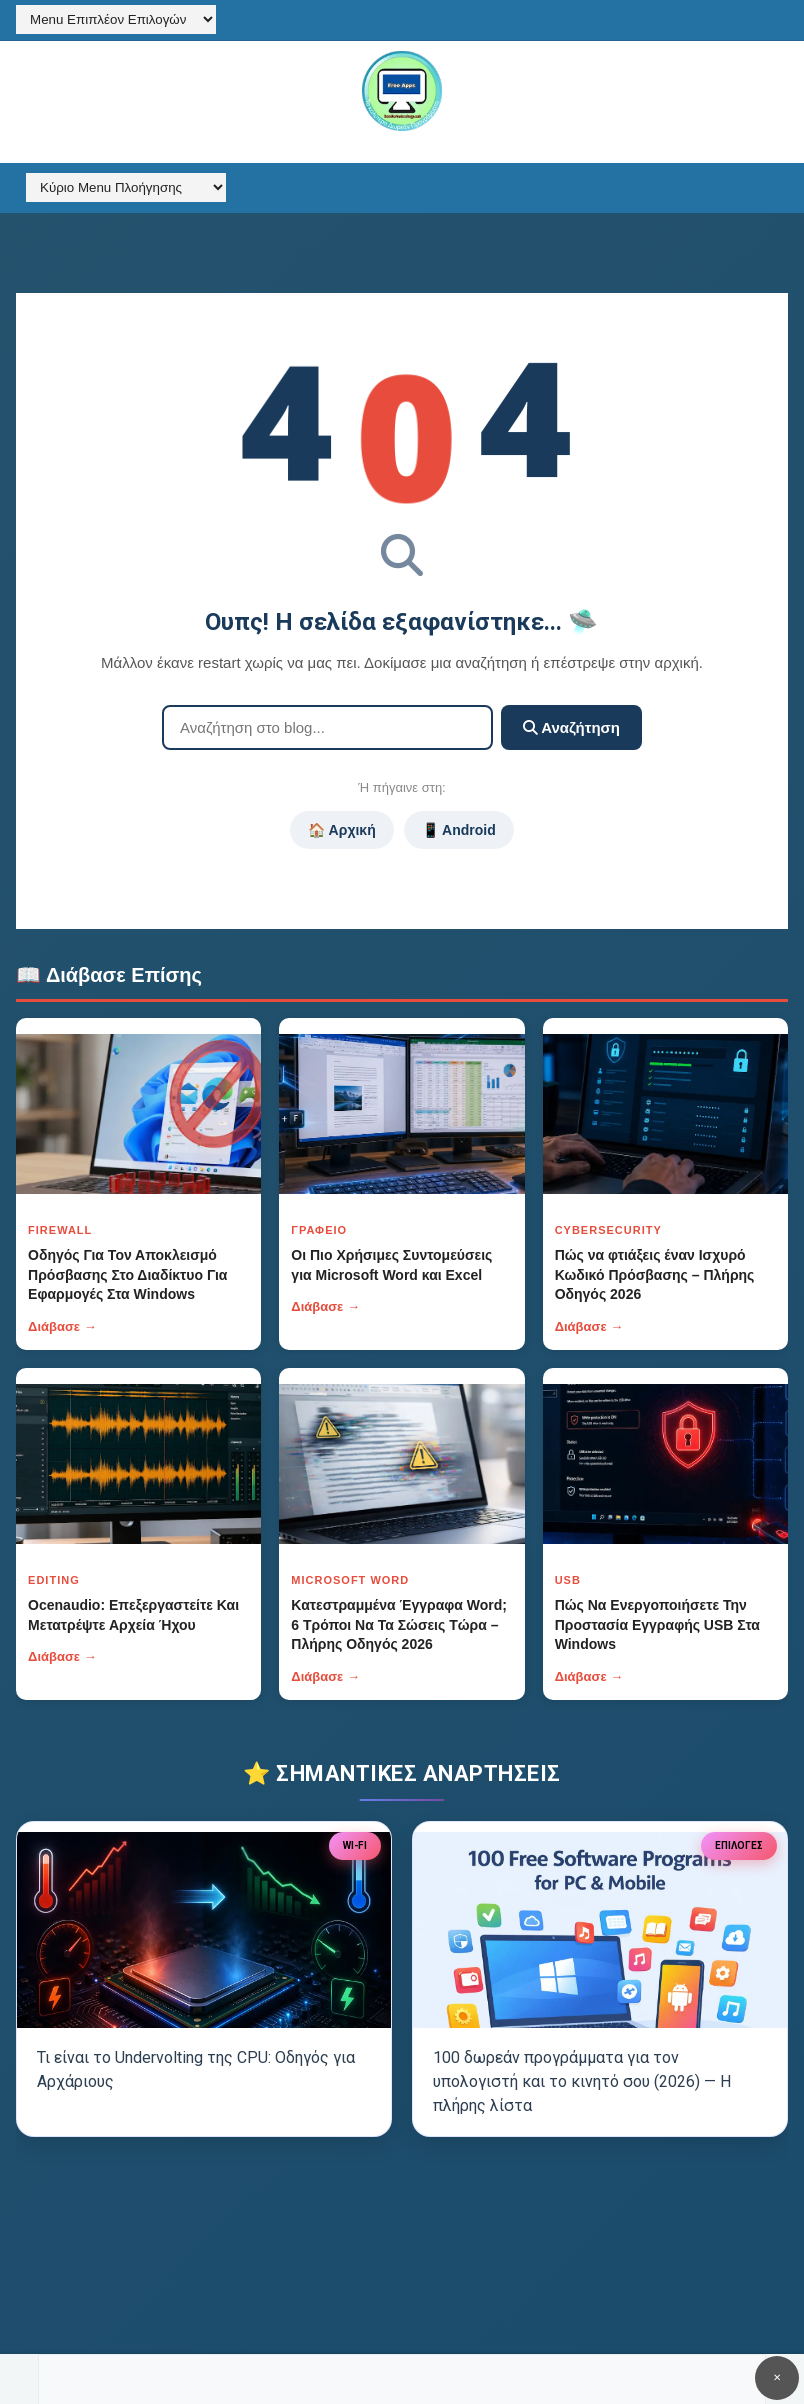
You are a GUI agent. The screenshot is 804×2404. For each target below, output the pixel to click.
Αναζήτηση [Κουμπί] (571, 727)
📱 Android (459, 830)
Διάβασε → (62, 1326)
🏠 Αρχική (341, 830)
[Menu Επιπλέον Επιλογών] (116, 19)
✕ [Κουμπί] (777, 2377)
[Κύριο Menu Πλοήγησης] (126, 187)
